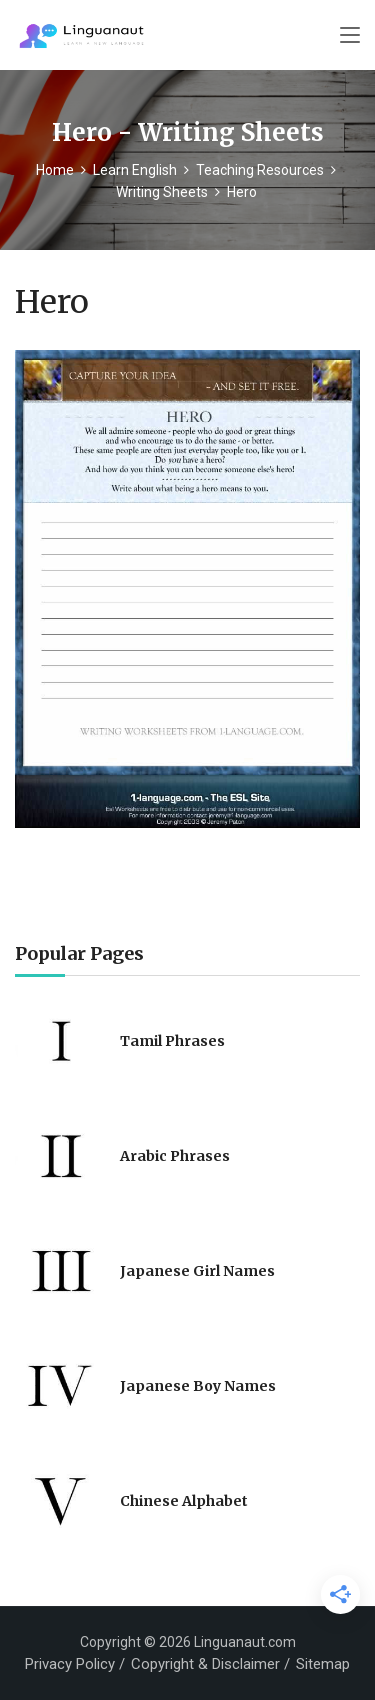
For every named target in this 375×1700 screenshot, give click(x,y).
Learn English (135, 170)
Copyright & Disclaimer (205, 1664)
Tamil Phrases (172, 1041)
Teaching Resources (260, 170)
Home (55, 170)
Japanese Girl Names (197, 1271)
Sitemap (323, 1664)
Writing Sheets (162, 192)
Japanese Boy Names (198, 1386)
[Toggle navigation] (350, 36)
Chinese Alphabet (184, 1501)
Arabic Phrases (175, 1156)
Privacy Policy (70, 1664)
